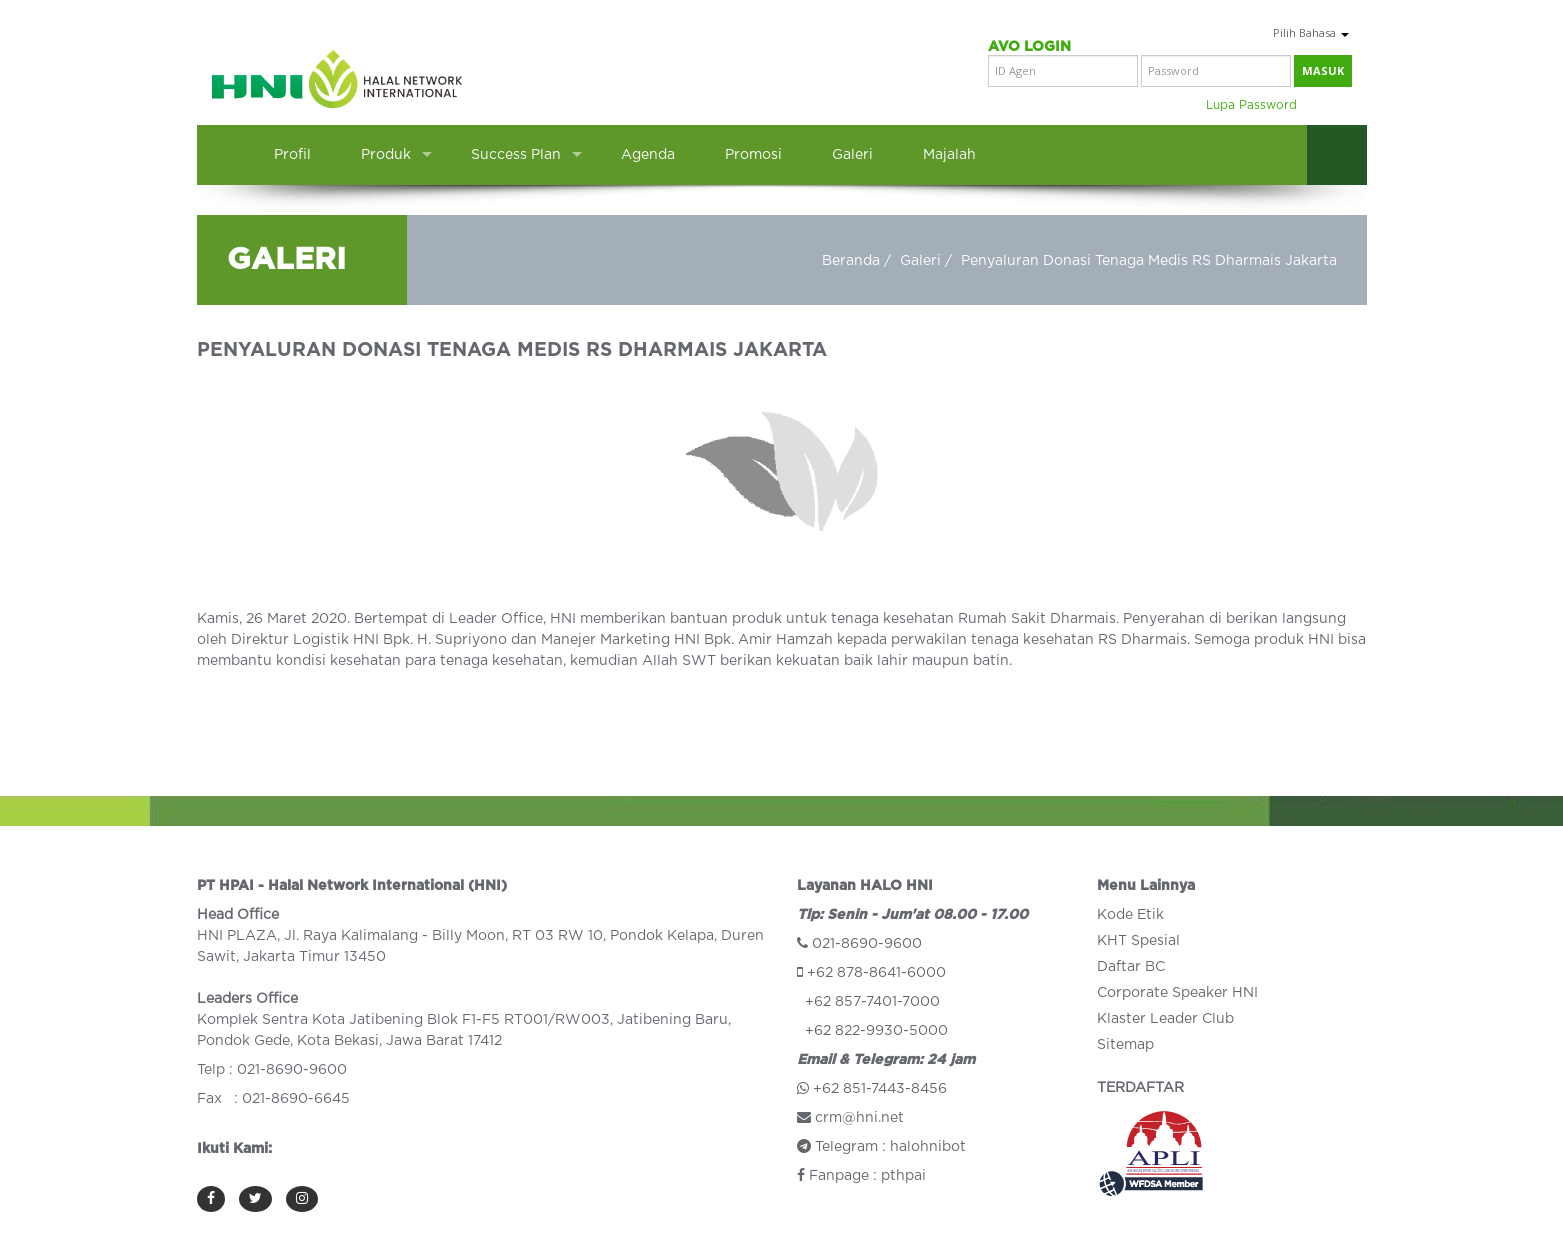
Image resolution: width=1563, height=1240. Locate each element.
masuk (1323, 70)
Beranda (851, 261)
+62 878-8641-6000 (876, 973)
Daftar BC (1131, 967)
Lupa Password (1251, 105)
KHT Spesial (1138, 941)
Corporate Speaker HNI (1177, 993)
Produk (386, 155)
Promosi (753, 155)
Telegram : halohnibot (881, 1147)
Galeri (852, 155)
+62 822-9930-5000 (876, 1031)
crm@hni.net (859, 1118)
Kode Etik (1130, 915)
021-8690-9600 (867, 944)
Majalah (949, 155)
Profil (292, 155)
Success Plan (516, 155)
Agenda (648, 155)
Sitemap (1125, 1045)
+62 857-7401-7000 (872, 1002)
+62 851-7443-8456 (880, 1089)
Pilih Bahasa (1311, 32)
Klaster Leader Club (1165, 1019)
